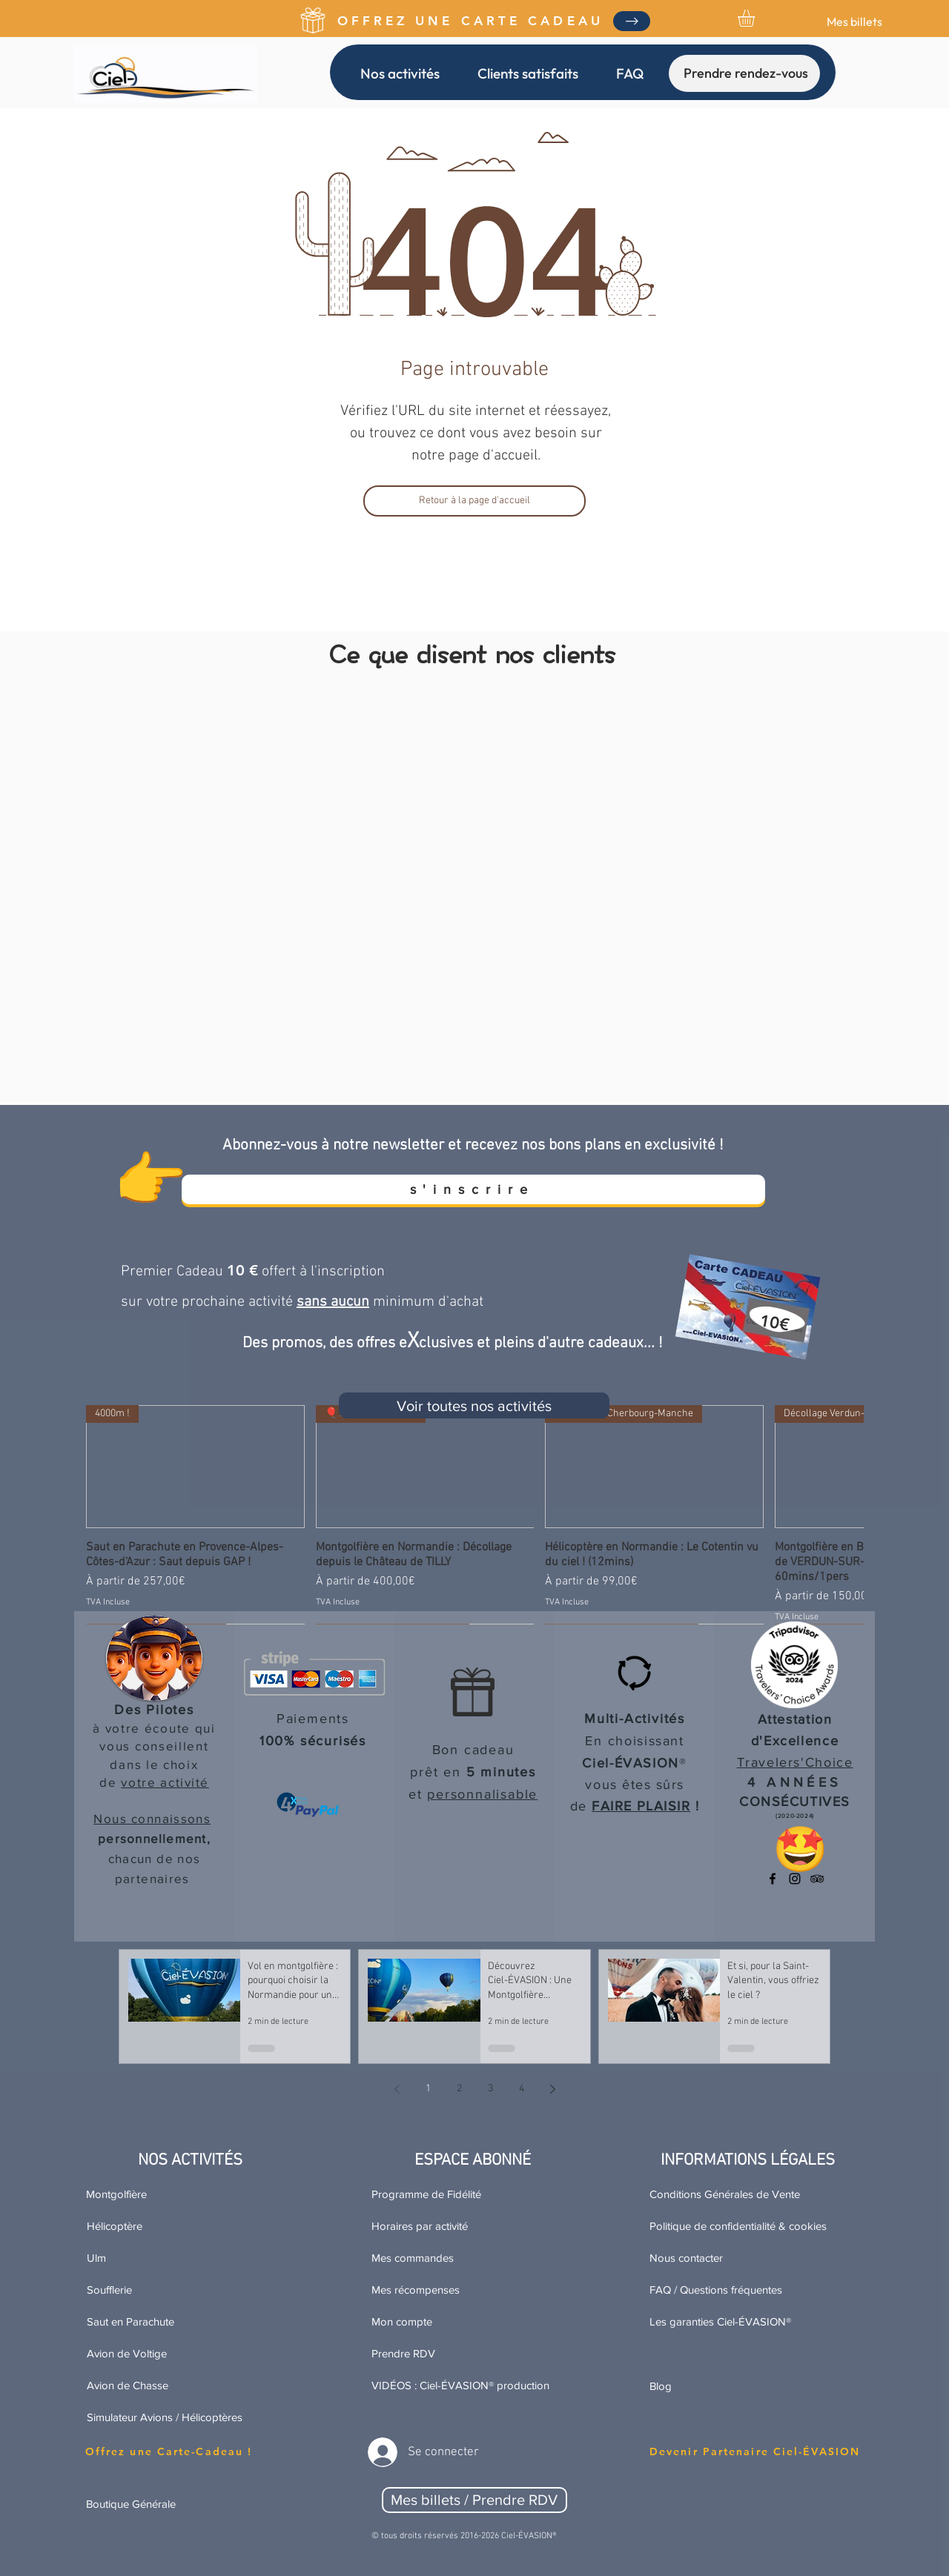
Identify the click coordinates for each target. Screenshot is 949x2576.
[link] (756, 18)
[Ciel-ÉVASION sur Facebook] (772, 1878)
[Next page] (552, 2089)
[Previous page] (396, 2089)
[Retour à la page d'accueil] (474, 501)
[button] (399, 73)
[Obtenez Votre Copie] (631, 21)
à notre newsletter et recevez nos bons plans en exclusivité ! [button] (522, 1145)
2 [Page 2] (459, 2088)
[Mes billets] (854, 21)
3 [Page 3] (490, 2088)
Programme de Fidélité (426, 2194)
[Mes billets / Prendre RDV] (474, 2500)
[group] (474, 1514)
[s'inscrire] (473, 1189)
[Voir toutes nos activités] (474, 1405)
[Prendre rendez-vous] (744, 73)
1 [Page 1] (428, 2088)
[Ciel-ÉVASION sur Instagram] (794, 1878)
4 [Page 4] (521, 2088)
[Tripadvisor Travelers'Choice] (817, 1878)
